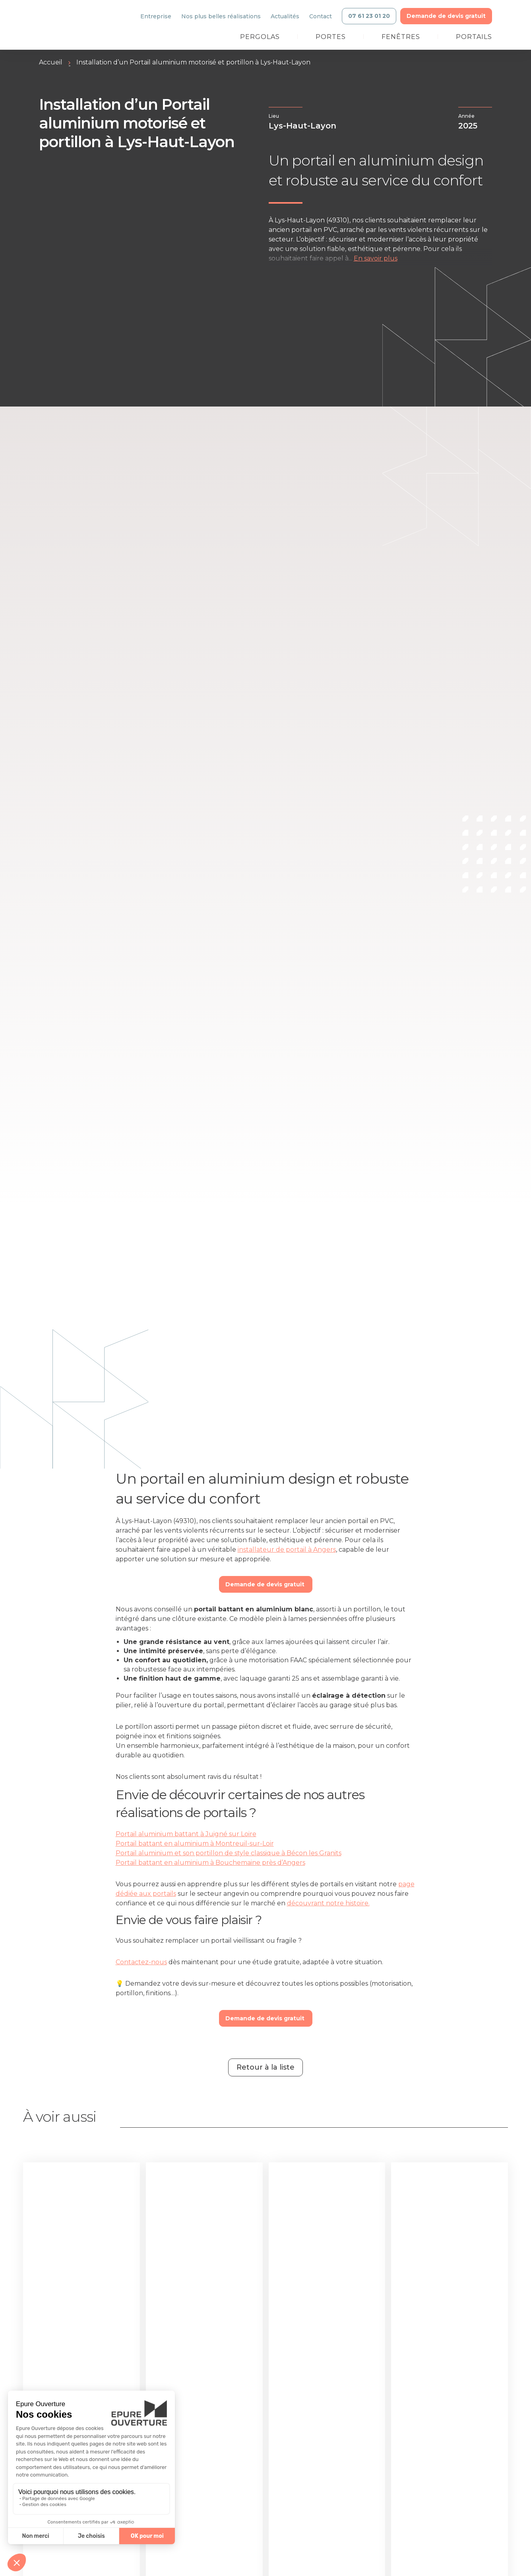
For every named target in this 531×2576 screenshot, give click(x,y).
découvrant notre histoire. (328, 1903)
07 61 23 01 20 (369, 15)
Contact (320, 16)
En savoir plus (375, 258)
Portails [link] (474, 37)
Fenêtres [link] (401, 37)
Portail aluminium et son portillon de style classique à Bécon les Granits (228, 1853)
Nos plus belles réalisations (221, 16)
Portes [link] (331, 37)
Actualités (285, 16)
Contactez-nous (141, 1962)
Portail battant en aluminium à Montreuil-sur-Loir (195, 1843)
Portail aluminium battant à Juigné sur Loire (186, 1834)
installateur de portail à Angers (287, 1549)
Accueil (50, 62)
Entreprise (155, 16)
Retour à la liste (265, 2067)
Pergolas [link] (260, 37)
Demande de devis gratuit (265, 1584)
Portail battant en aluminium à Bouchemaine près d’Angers (210, 1862)
